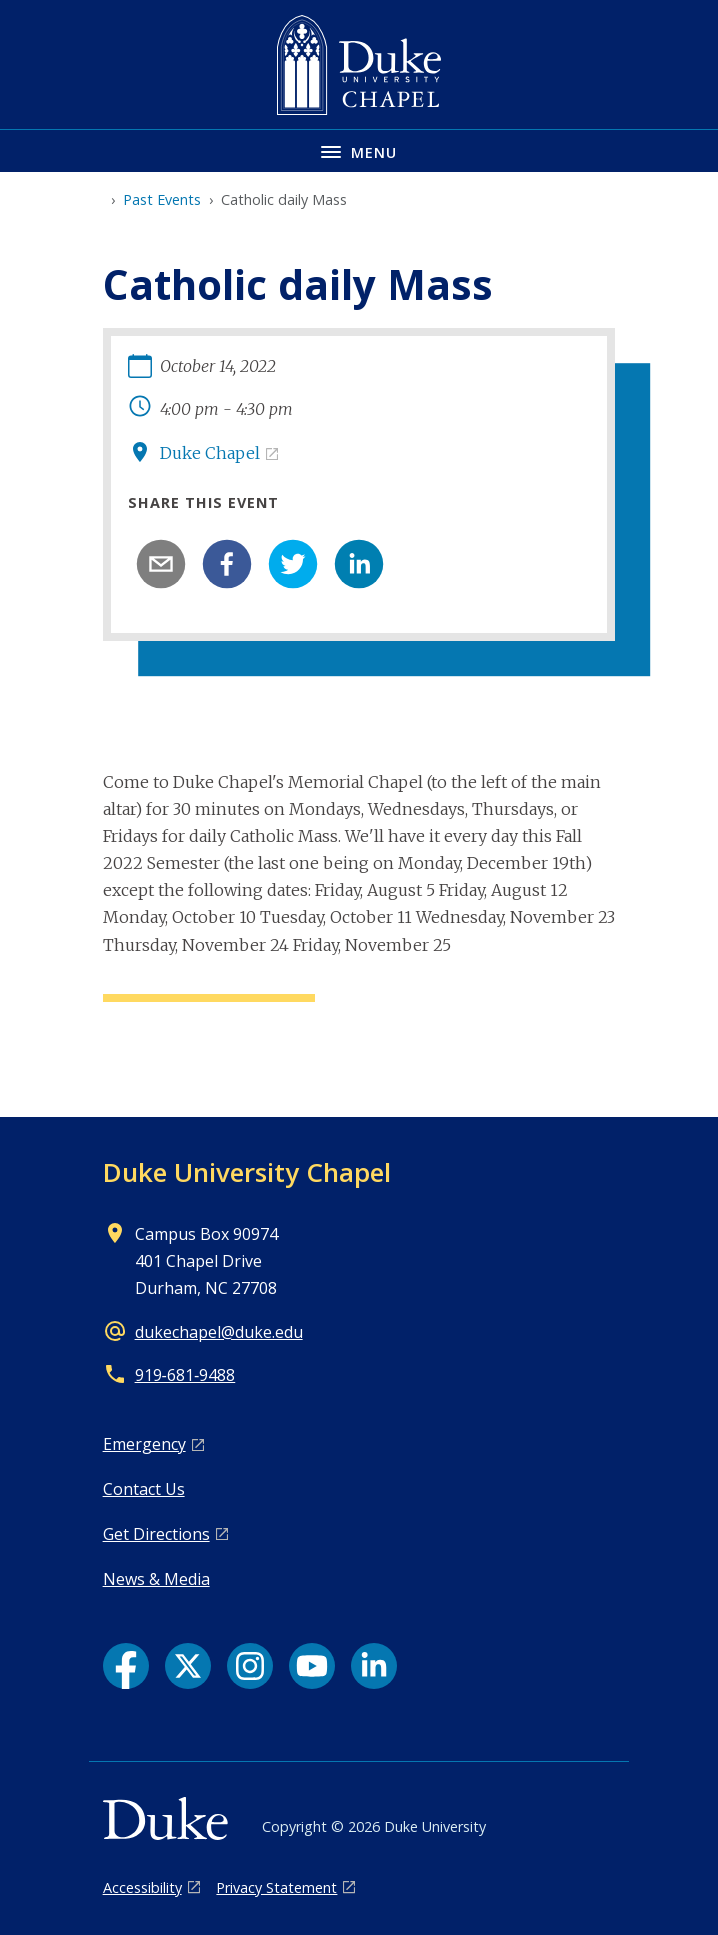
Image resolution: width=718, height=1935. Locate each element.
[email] (161, 564)
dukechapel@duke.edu (219, 1332)
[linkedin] (359, 564)
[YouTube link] (312, 1666)
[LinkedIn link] (374, 1666)
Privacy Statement (276, 1887)
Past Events (162, 199)
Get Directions (156, 1534)
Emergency (144, 1444)
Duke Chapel (210, 453)
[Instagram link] (250, 1666)
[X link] (188, 1666)
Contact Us (144, 1489)
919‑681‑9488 (185, 1375)
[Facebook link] (126, 1666)
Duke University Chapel (247, 1172)
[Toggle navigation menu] (359, 150)
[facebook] (227, 564)
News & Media (156, 1579)
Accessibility (142, 1887)
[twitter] (293, 564)
